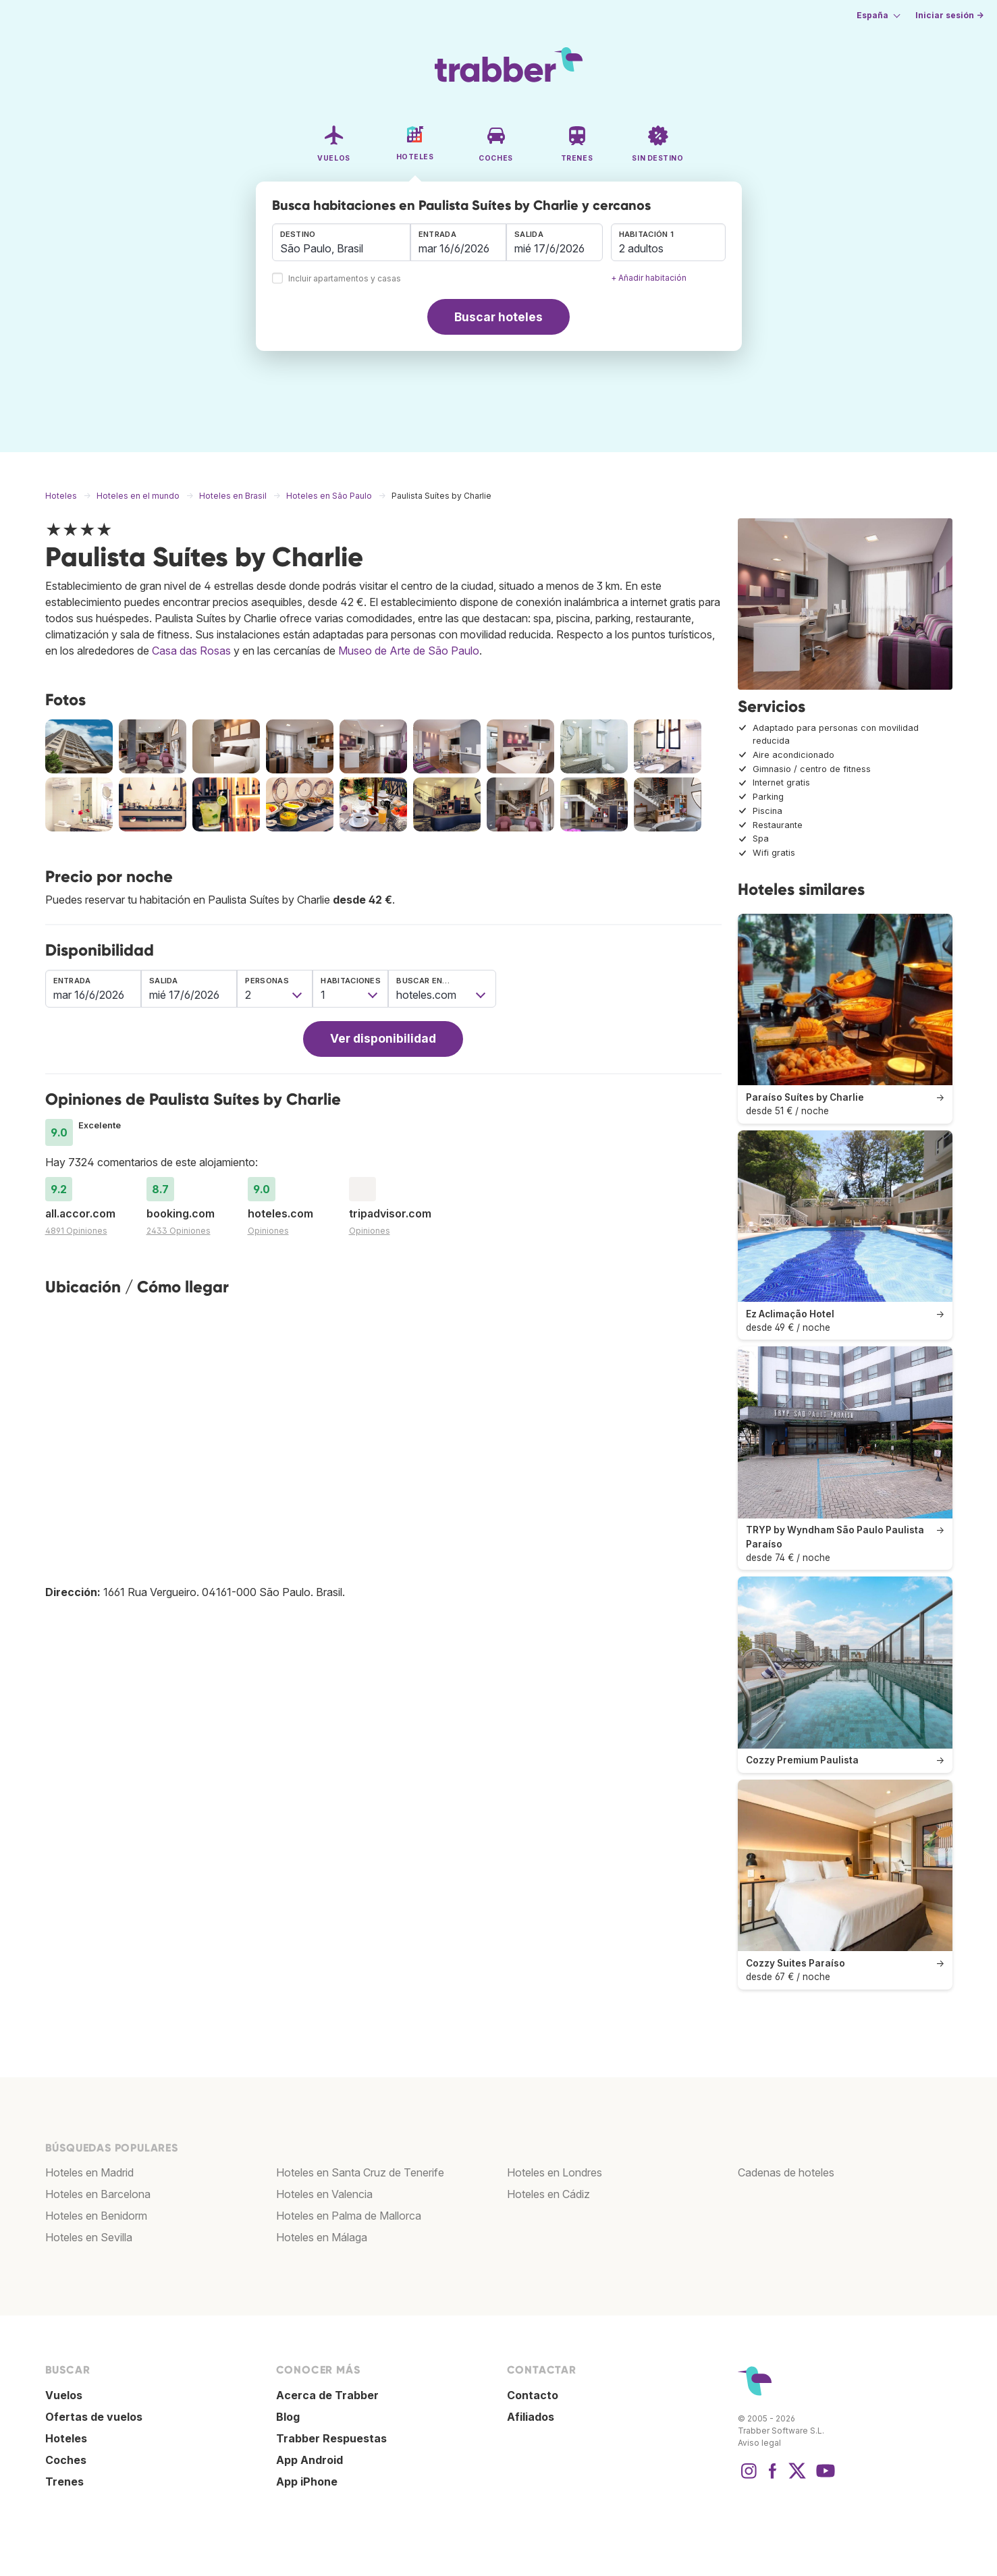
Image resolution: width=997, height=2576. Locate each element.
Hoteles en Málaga (321, 2237)
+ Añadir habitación (648, 278)
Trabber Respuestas (331, 2438)
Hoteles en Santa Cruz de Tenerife (360, 2172)
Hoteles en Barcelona (98, 2194)
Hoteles (66, 2438)
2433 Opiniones (178, 1231)
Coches (65, 2460)
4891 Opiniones (76, 1231)
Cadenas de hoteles (786, 2172)
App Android (309, 2460)
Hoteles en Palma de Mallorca (348, 2215)
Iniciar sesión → (949, 15)
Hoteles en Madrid (89, 2172)
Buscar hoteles (498, 317)
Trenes (64, 2481)
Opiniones (268, 1231)
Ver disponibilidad (383, 1038)
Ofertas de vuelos (93, 2416)
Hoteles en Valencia (324, 2194)
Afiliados (530, 2416)
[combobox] (341, 242)
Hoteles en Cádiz (548, 2194)
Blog (288, 2416)
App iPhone (307, 2481)
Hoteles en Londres (554, 2172)
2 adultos (641, 248)
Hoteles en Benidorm (96, 2215)
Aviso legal (759, 2443)
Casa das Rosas (191, 650)
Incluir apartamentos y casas (344, 279)
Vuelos (63, 2395)
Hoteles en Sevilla (88, 2237)
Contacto (532, 2395)
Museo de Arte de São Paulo (408, 650)
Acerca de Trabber (327, 2395)
